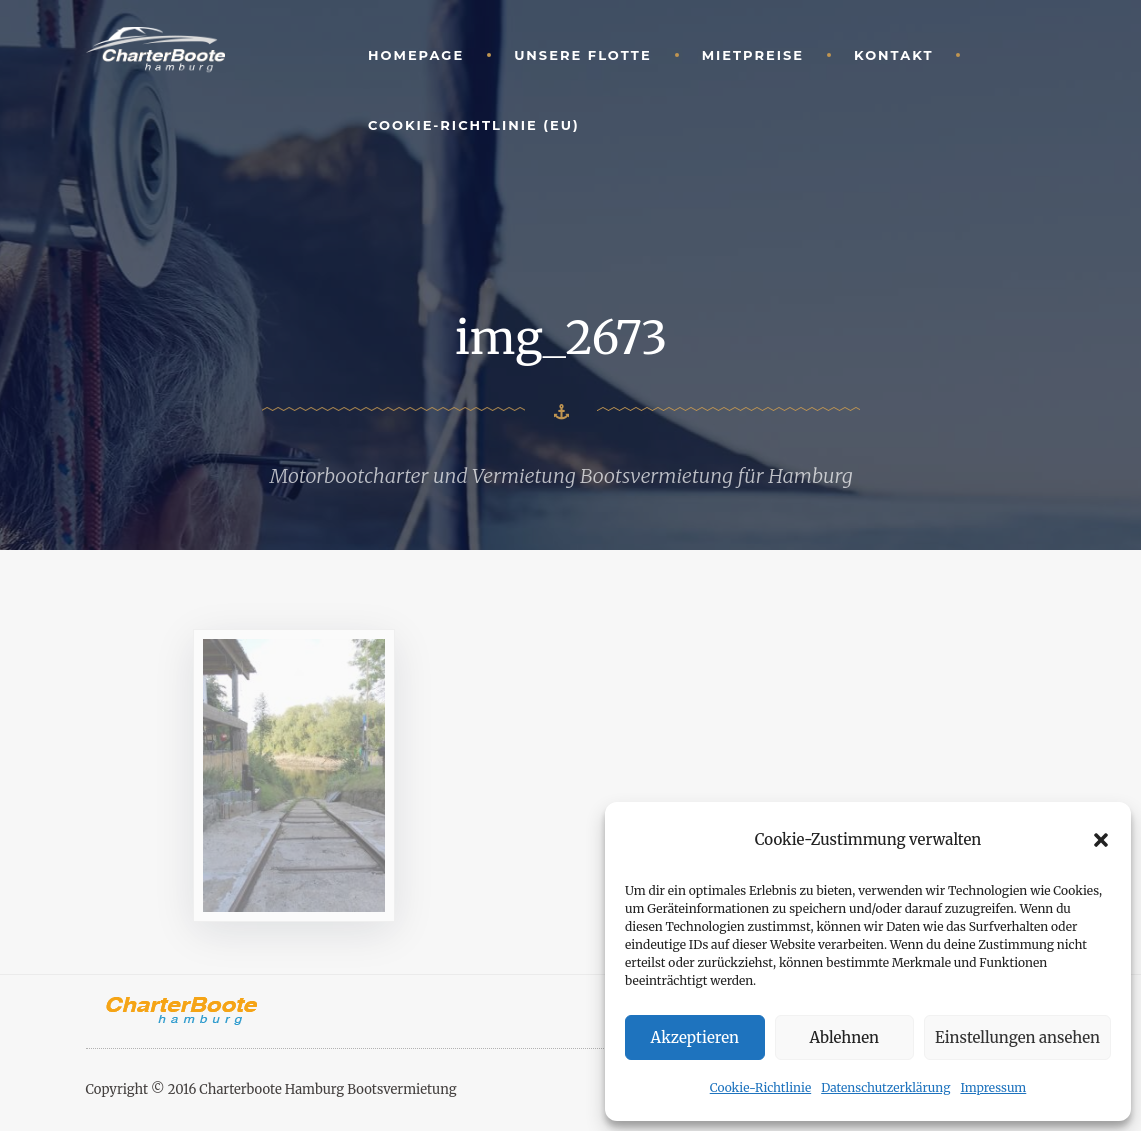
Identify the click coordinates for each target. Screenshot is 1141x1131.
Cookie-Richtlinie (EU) (474, 125)
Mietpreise (753, 55)
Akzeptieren (695, 1037)
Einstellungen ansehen (1017, 1037)
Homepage (416, 55)
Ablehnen (844, 1037)
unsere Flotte (583, 55)
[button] (1101, 840)
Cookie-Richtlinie (760, 1087)
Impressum (993, 1087)
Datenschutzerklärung (885, 1087)
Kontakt (893, 55)
